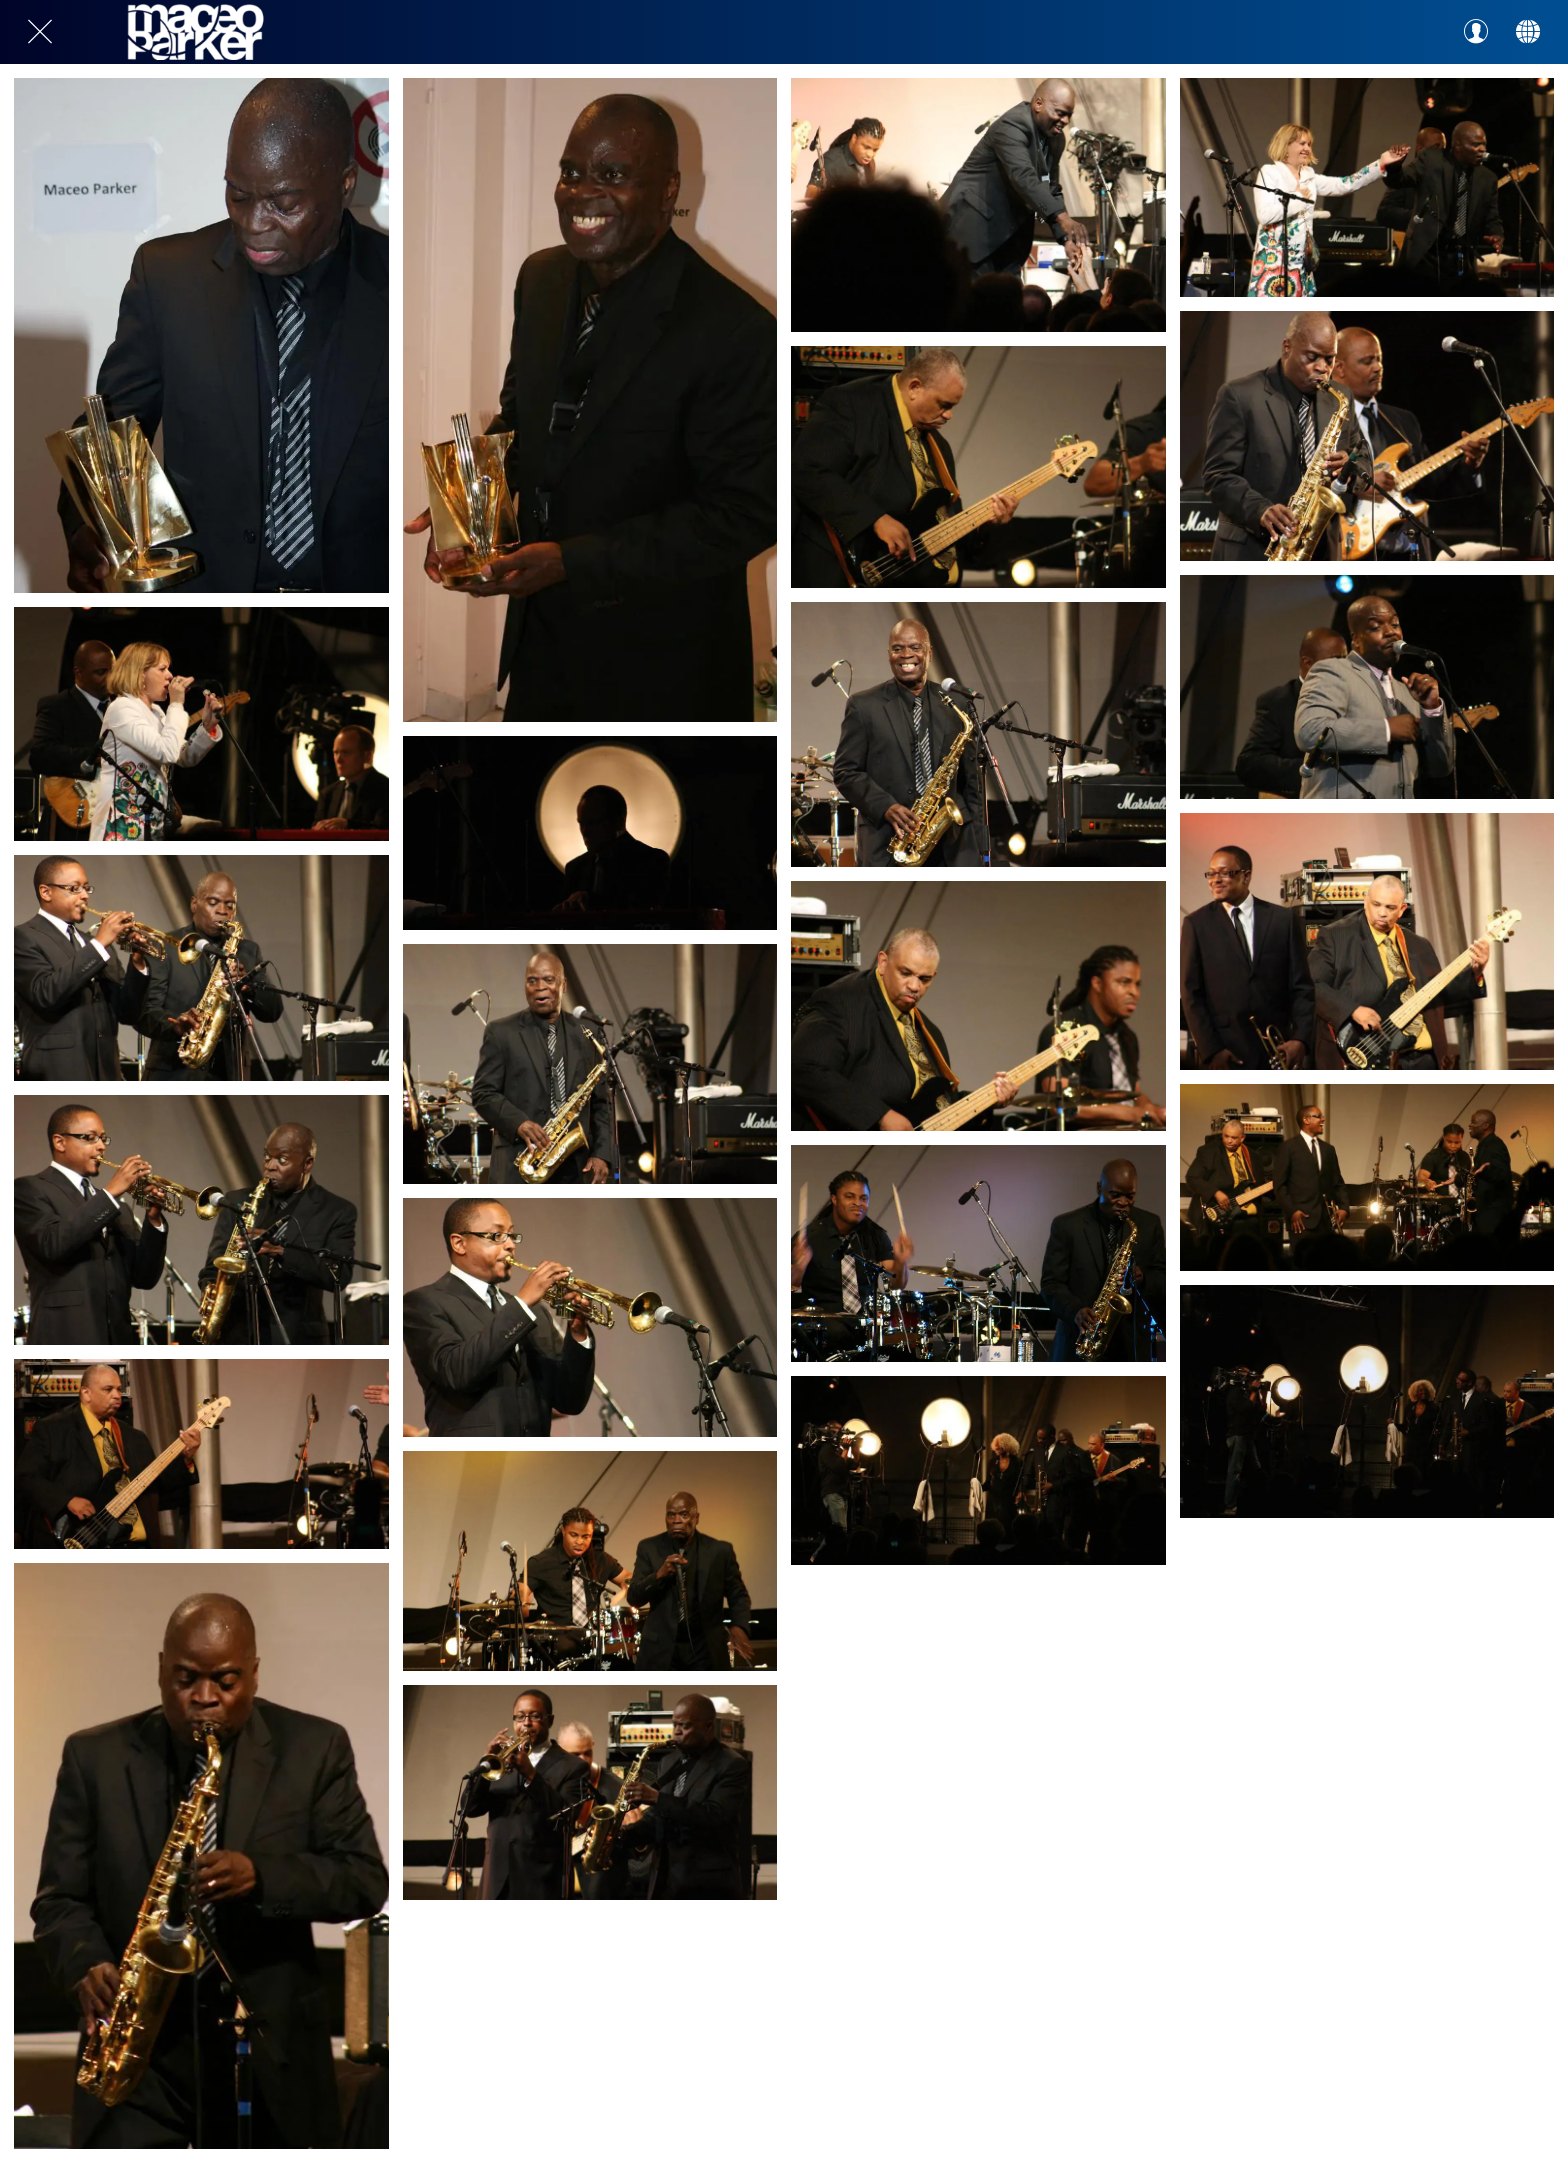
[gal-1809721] (978, 467)
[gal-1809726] (590, 400)
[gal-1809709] (978, 1254)
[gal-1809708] (1367, 1177)
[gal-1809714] (590, 1317)
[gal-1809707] (201, 1856)
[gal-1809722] (590, 832)
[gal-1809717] (978, 734)
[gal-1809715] (201, 1220)
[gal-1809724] (1367, 187)
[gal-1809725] (978, 205)
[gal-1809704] (1367, 1401)
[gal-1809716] (1367, 686)
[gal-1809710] (590, 1561)
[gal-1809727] (201, 335)
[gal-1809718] (590, 1064)
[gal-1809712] (1367, 941)
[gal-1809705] (978, 1470)
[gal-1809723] (201, 724)
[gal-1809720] (1367, 436)
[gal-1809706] (590, 1793)
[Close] (40, 32)
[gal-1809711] (201, 1453)
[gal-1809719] (201, 968)
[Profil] (1476, 32)
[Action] (1528, 32)
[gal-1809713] (978, 1006)
